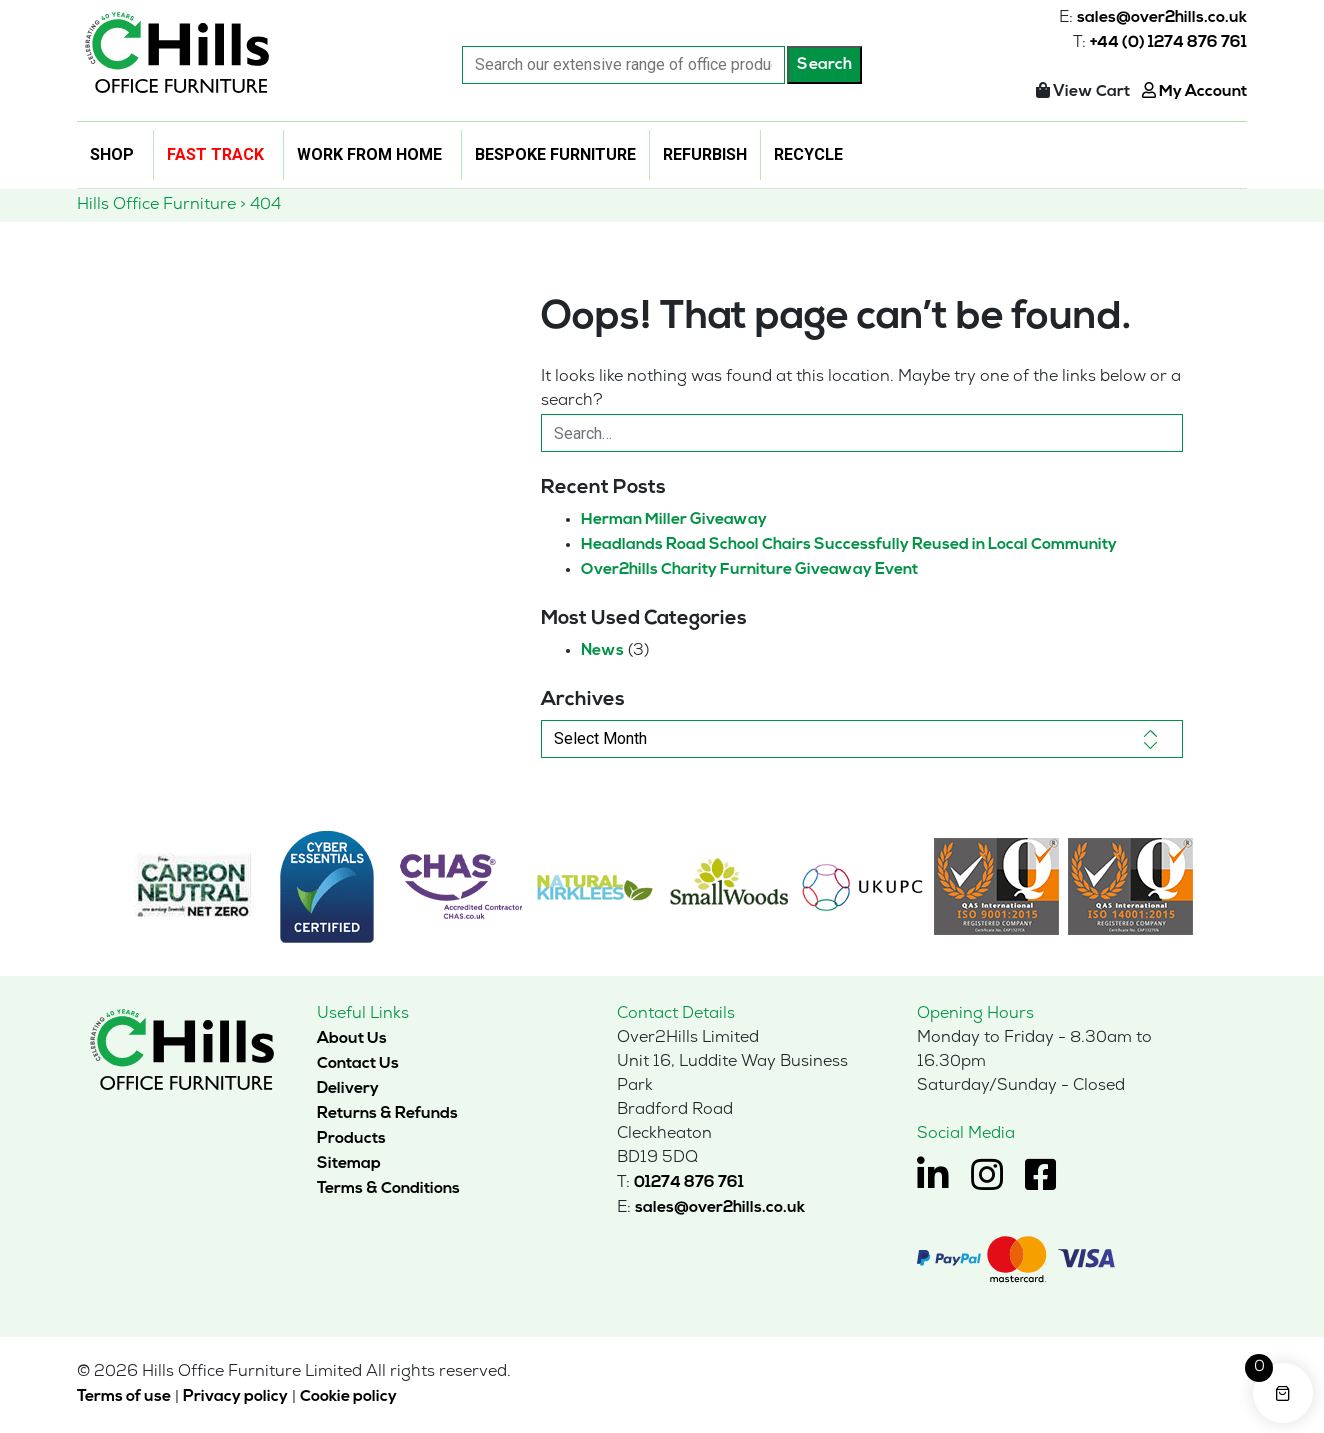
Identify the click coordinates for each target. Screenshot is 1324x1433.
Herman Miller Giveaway (674, 520)
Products (351, 1139)
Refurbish (705, 154)
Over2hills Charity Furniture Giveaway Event (749, 570)
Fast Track (215, 154)
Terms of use (124, 1397)
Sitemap (349, 1164)
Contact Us (358, 1064)
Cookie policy (348, 1397)
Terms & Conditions (388, 1189)
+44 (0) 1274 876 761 (1168, 43)
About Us (352, 1039)
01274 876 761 (689, 1183)
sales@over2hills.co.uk (1162, 18)
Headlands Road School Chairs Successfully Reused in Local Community (849, 545)
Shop (112, 154)
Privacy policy (235, 1397)
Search (824, 65)
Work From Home (369, 154)
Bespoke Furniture (555, 154)
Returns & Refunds (387, 1114)
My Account (1194, 92)
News (602, 651)
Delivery (348, 1089)
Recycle (808, 154)
